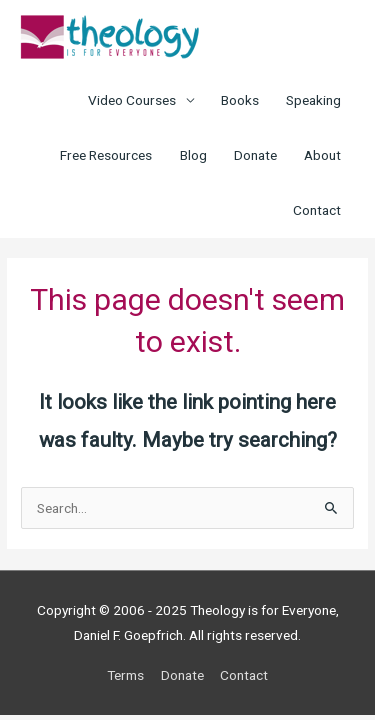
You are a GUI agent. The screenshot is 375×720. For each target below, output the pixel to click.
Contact (317, 210)
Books (240, 100)
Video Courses (132, 100)
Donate (255, 155)
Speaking (313, 100)
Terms (125, 675)
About (322, 155)
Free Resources (106, 155)
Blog (193, 155)
